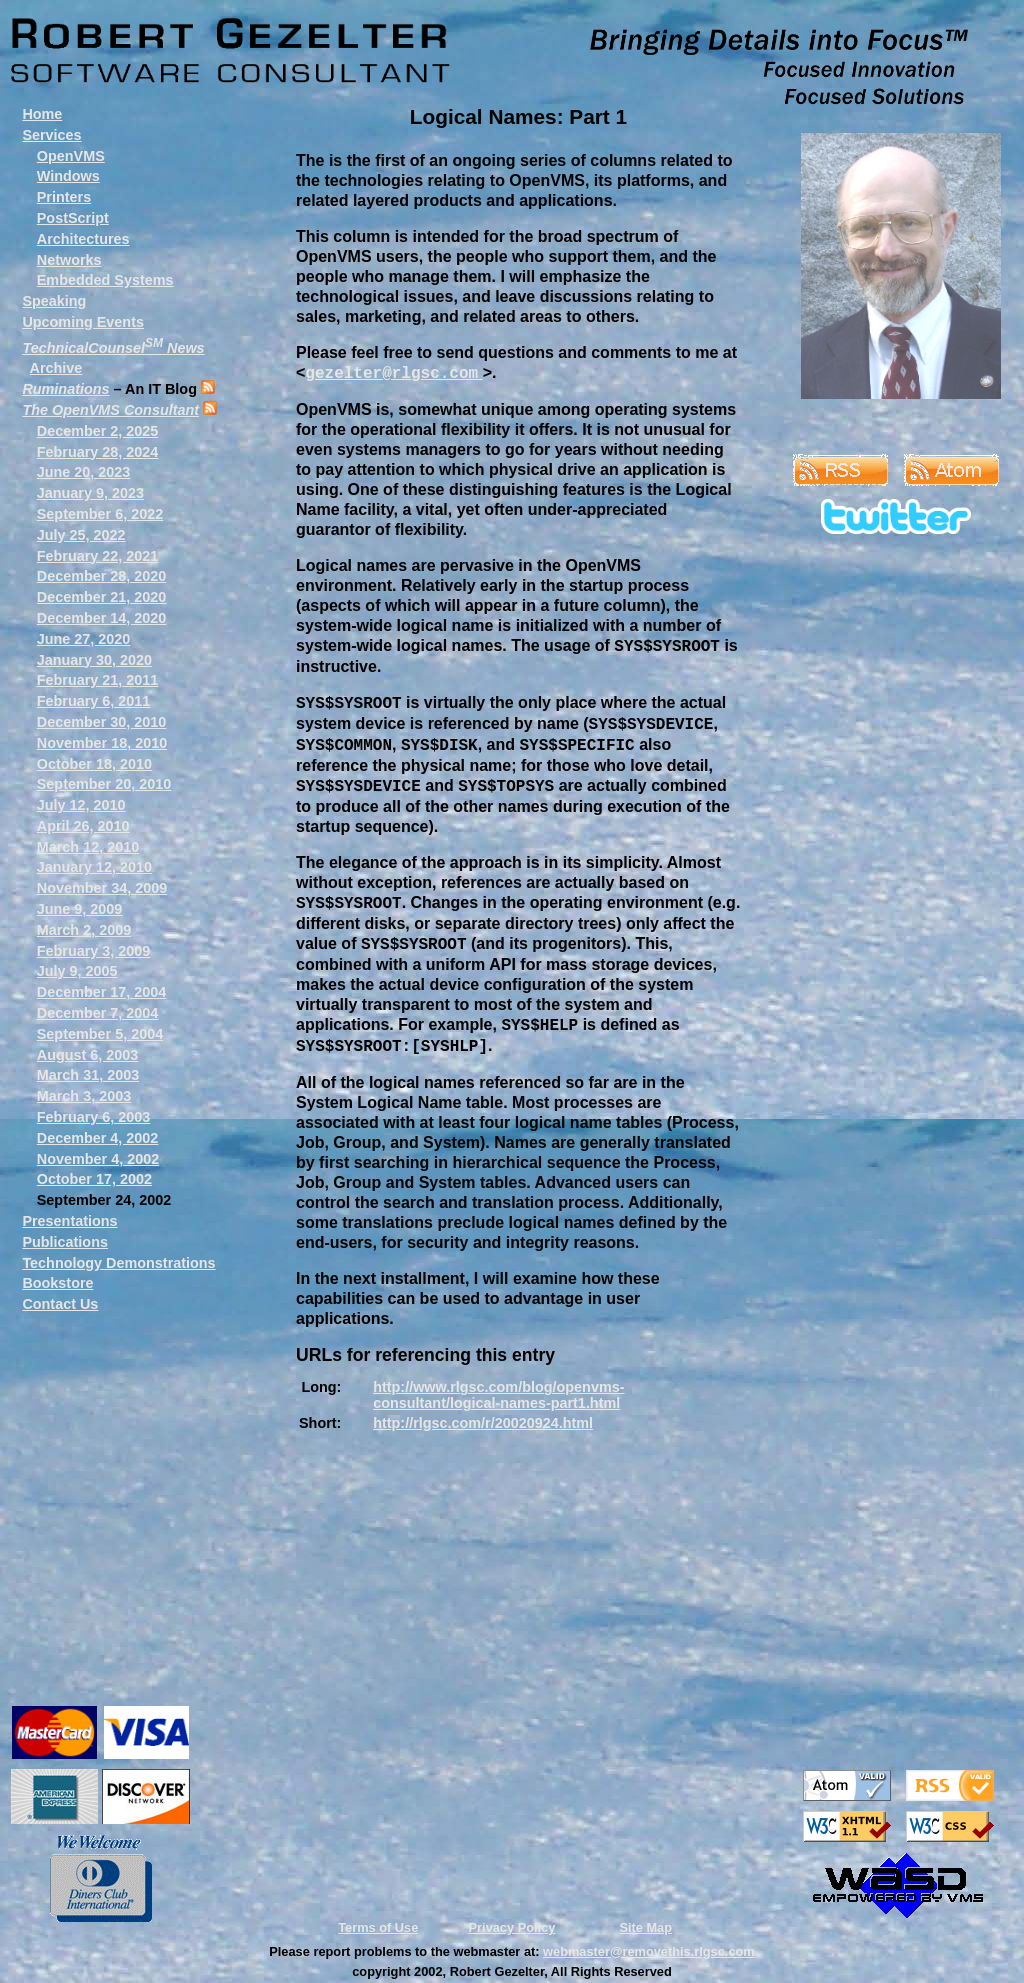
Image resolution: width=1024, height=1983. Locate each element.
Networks (69, 260)
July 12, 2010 (81, 805)
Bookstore (57, 1283)
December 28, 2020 (102, 576)
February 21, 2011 (98, 680)
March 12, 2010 (88, 847)
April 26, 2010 (83, 826)
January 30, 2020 (94, 660)
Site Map (645, 1927)
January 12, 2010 (94, 867)
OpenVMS (71, 156)
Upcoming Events (83, 322)
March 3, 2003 (84, 1096)
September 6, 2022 (100, 514)
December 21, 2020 (102, 597)
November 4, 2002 (98, 1159)
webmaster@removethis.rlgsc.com (649, 1951)
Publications (65, 1242)
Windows (68, 176)
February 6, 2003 (94, 1117)
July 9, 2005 (77, 971)
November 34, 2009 (102, 888)
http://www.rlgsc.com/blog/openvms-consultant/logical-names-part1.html (498, 1395)
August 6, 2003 (88, 1055)
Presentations (69, 1221)
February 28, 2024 (98, 452)
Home (42, 114)
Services (51, 135)
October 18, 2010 (94, 764)
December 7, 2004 (98, 1013)
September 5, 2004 (100, 1034)
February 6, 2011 (94, 701)
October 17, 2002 (94, 1179)
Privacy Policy (512, 1927)
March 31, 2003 (88, 1075)
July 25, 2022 (81, 535)
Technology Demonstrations (118, 1263)
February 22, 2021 (98, 556)
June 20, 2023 (84, 472)
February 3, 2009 (94, 951)
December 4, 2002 (98, 1138)
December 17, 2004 (102, 992)
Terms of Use (378, 1927)
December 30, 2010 (102, 722)
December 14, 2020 (102, 618)
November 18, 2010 (102, 743)
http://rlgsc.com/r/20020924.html (483, 1423)
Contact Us (60, 1304)
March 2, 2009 (84, 930)
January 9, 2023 (90, 493)
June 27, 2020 (84, 639)
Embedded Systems (105, 280)
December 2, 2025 (98, 431)
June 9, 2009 (80, 909)
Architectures (83, 239)
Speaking (54, 301)
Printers (64, 197)
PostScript (73, 218)
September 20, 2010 (104, 784)
